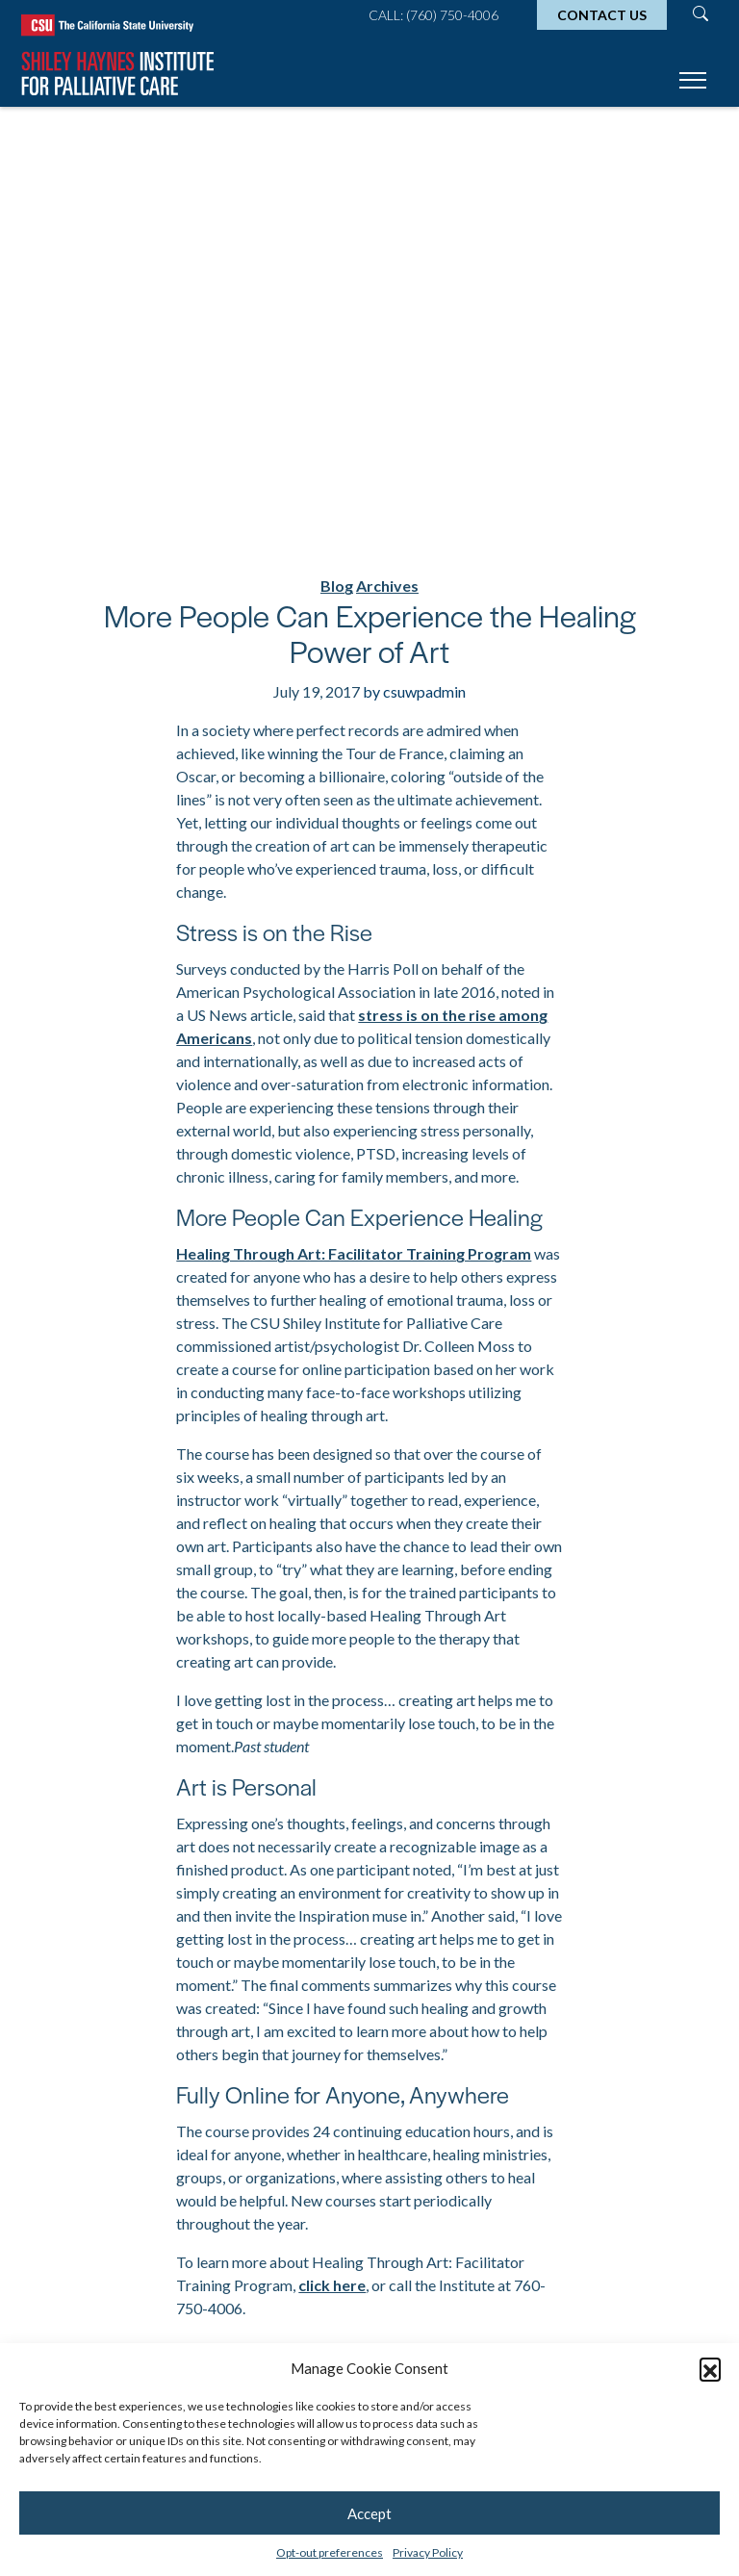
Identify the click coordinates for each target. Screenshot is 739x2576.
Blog (336, 585)
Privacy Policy (428, 2552)
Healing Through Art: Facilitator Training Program (353, 1253)
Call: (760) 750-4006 (433, 15)
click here (332, 2285)
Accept (369, 2513)
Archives (387, 585)
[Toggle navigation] (693, 83)
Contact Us (602, 15)
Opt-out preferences (329, 2552)
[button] (710, 2368)
